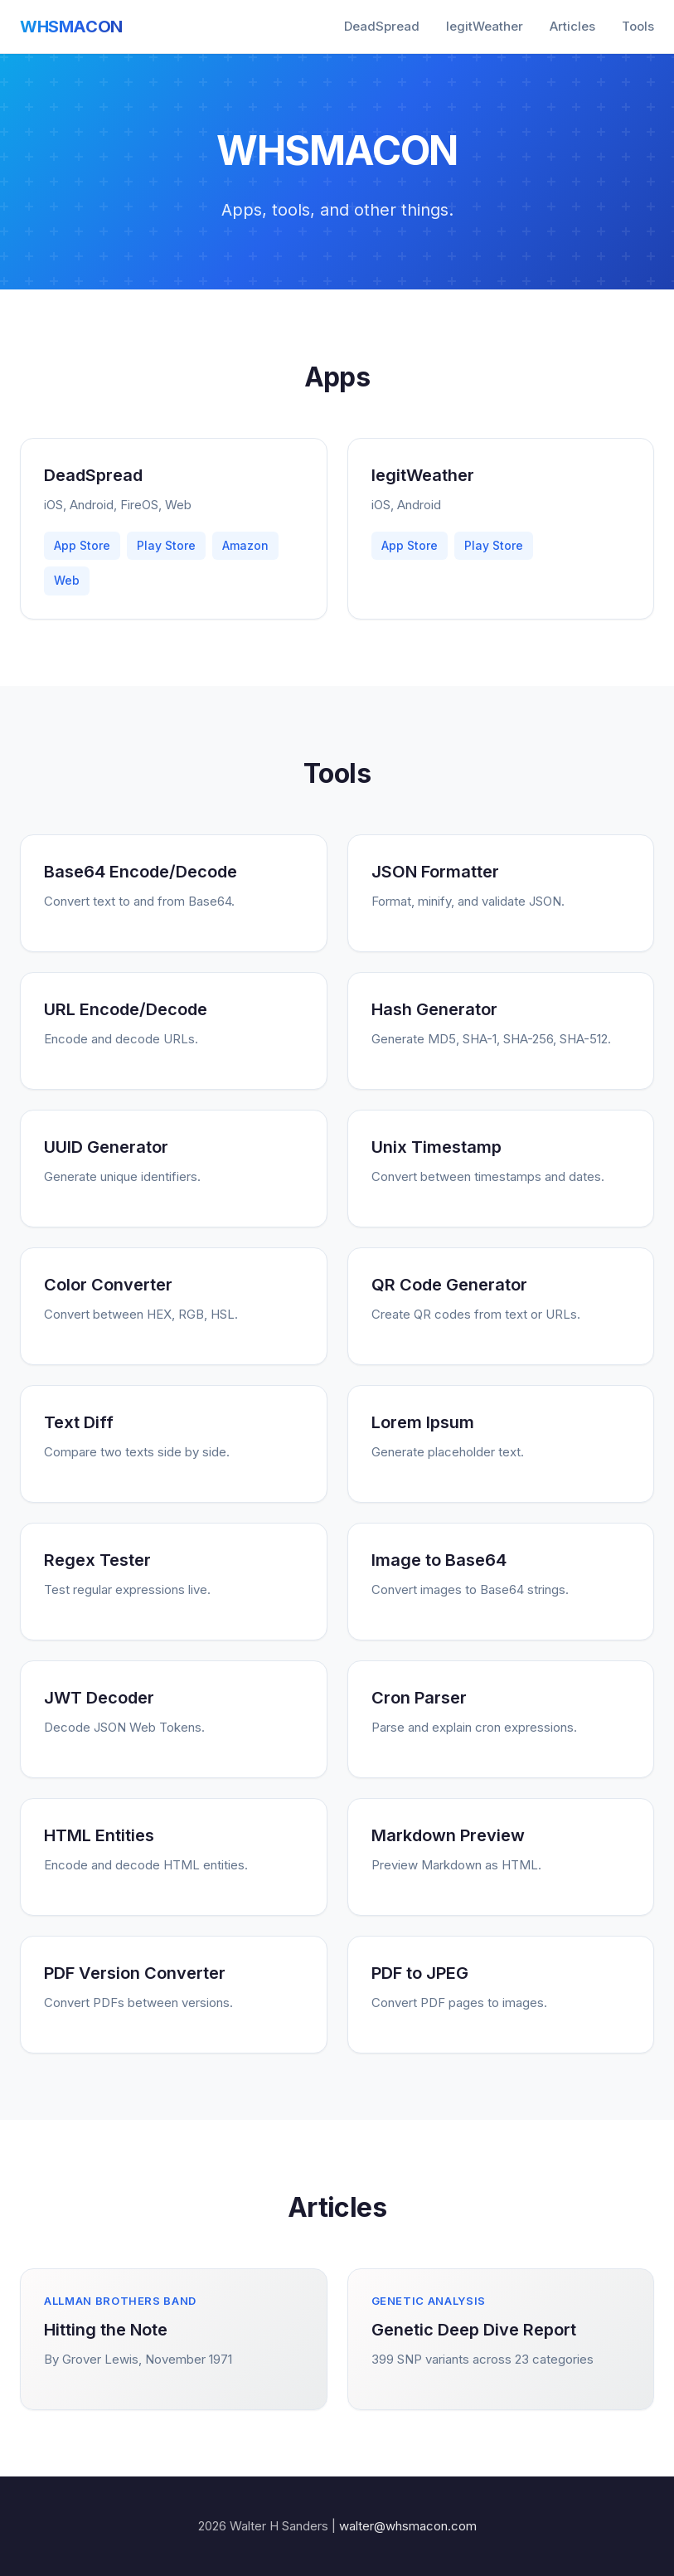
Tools (638, 26)
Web (67, 580)
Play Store (166, 545)
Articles (572, 26)
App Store (82, 545)
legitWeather (484, 26)
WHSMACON (71, 26)
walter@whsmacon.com (408, 2526)
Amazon (245, 545)
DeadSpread (381, 26)
